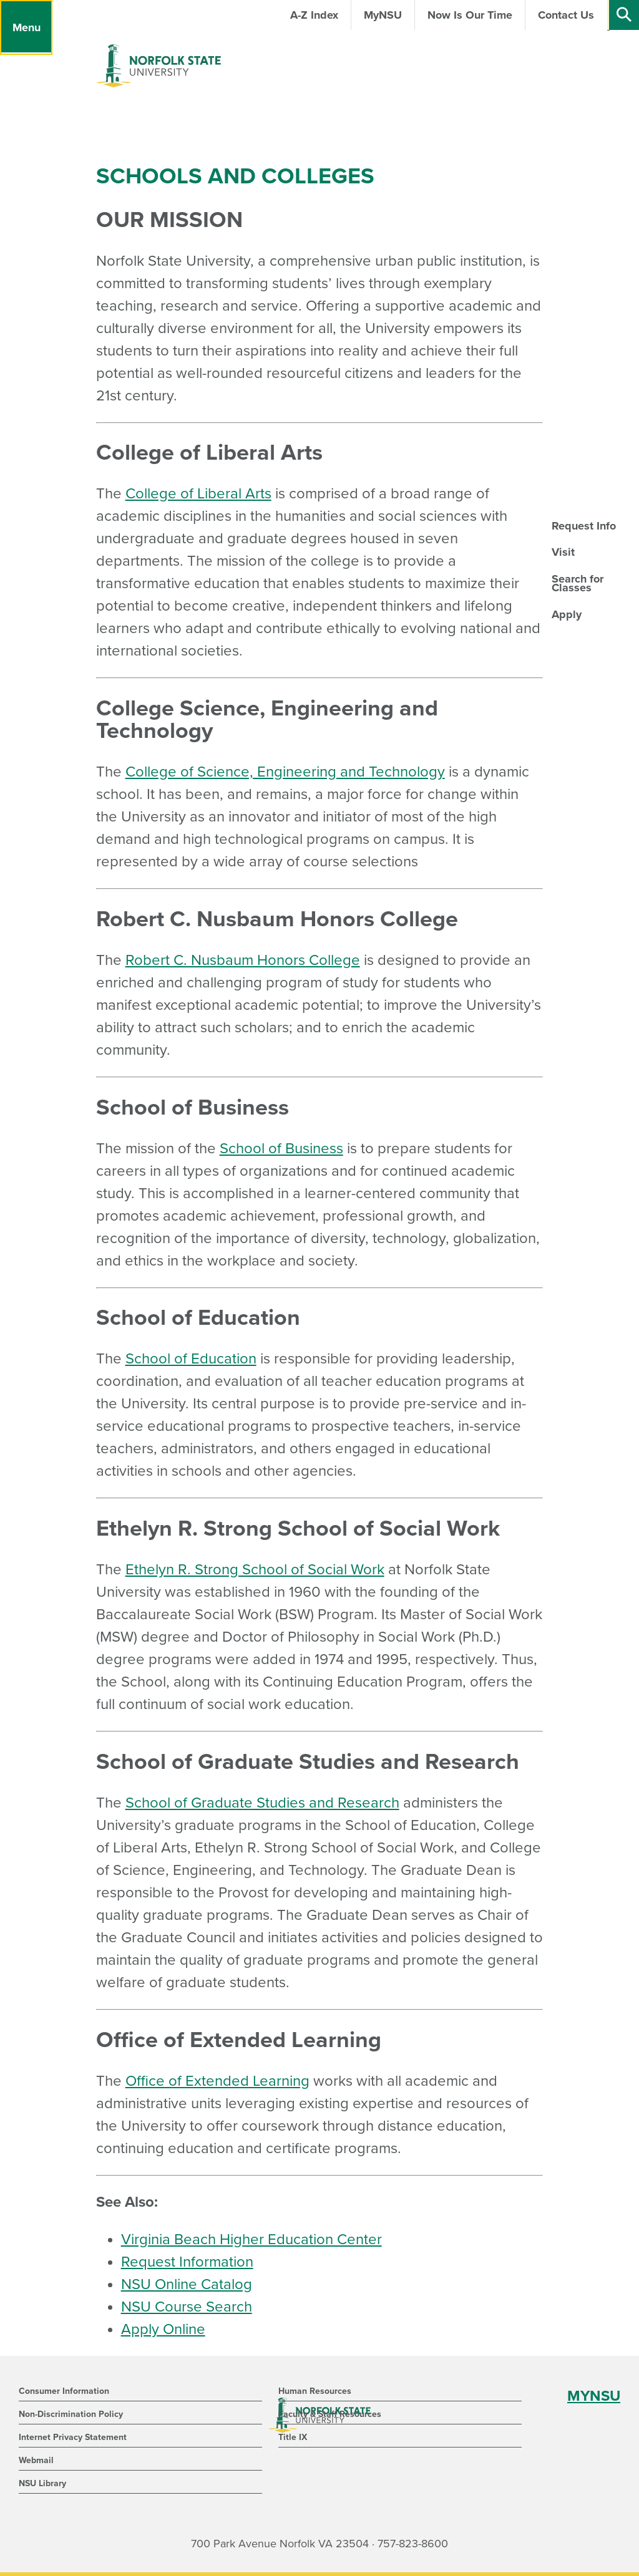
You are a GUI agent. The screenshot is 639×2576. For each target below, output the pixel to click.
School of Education (190, 1359)
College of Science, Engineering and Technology (285, 772)
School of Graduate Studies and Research (262, 1803)
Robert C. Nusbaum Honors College (242, 960)
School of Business (281, 1149)
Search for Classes (577, 583)
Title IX (292, 2437)
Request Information (187, 2262)
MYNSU (593, 2396)
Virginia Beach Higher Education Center (251, 2239)
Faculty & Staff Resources (329, 2414)
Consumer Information (64, 2391)
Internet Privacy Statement (73, 2437)
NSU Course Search (186, 2307)
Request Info (584, 526)
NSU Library (42, 2483)
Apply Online (163, 2329)
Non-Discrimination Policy (71, 2414)
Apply (567, 614)
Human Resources (314, 2391)
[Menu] (26, 27)
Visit (563, 552)
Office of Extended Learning (217, 2081)
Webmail (36, 2460)
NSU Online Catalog (186, 2284)
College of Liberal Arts (198, 494)
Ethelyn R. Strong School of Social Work (254, 1570)
